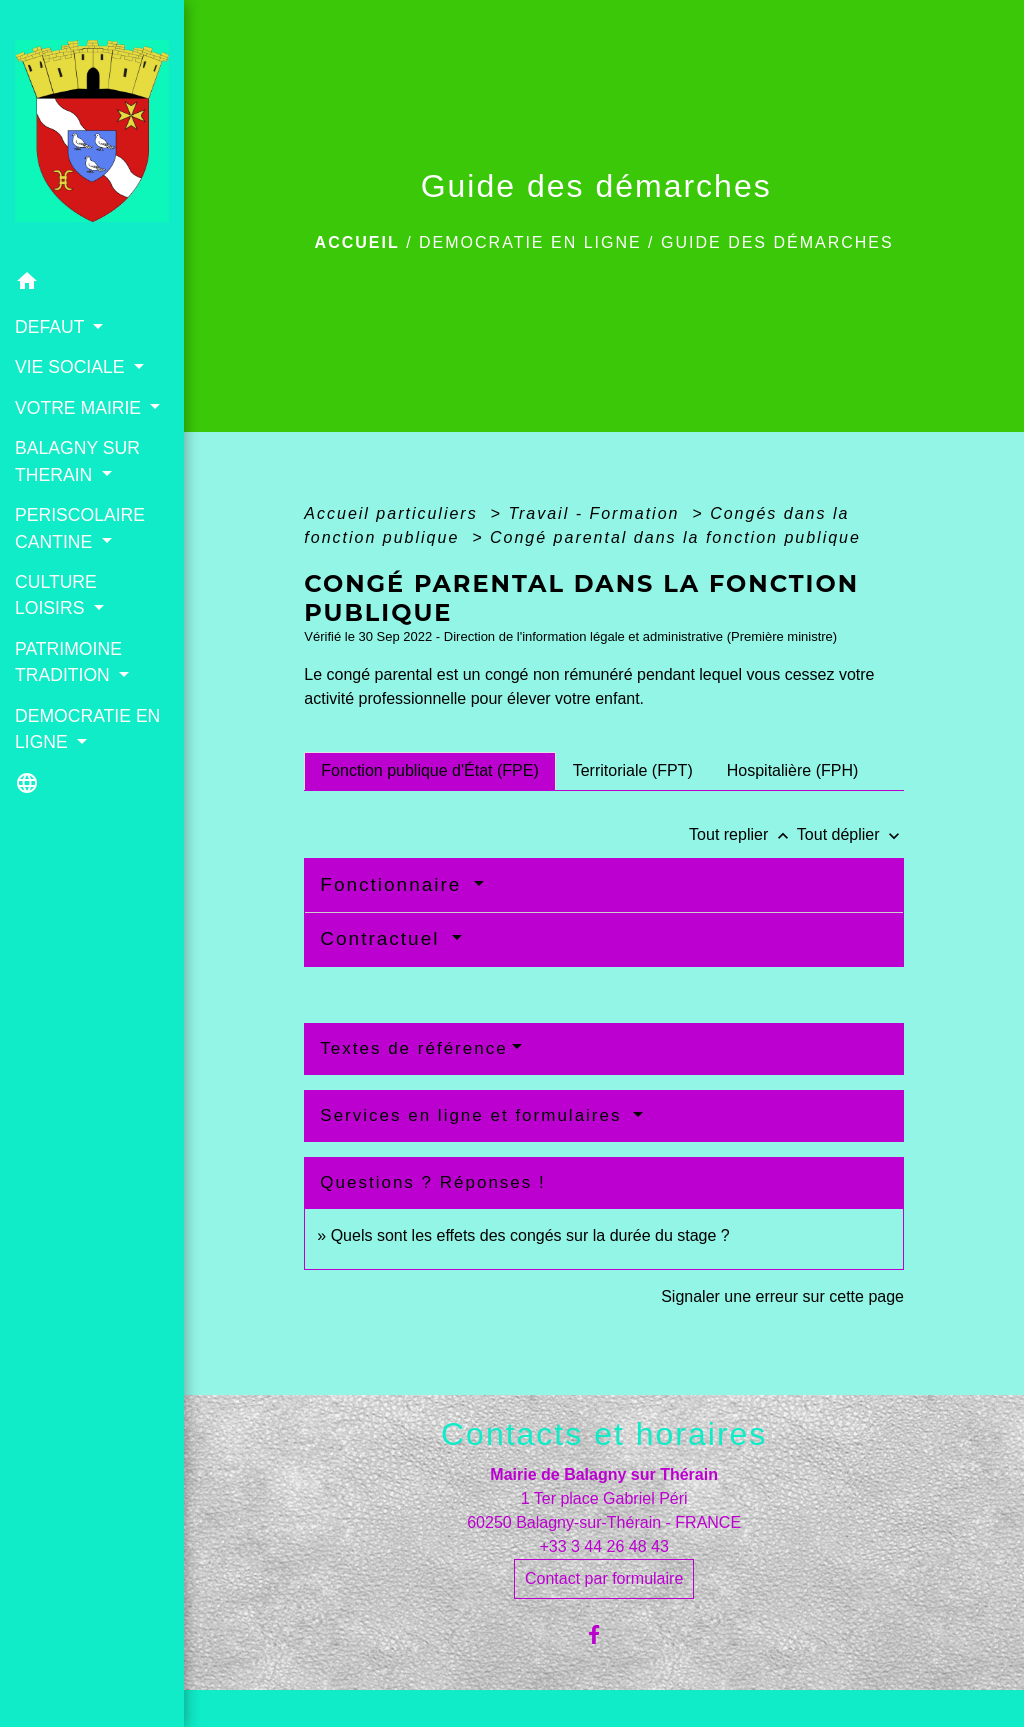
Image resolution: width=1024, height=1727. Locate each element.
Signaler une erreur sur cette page (782, 1296)
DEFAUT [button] (52, 327)
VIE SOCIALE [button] (72, 367)
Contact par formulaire (604, 1578)
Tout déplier (850, 834)
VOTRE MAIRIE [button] (80, 408)
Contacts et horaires (604, 1434)
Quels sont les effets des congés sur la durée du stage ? (530, 1235)
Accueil (357, 242)
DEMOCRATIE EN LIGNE (530, 242)
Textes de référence (413, 1048)
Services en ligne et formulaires (474, 1115)
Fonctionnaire (394, 884)
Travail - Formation (597, 513)
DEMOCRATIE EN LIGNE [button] (87, 729)
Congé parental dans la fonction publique (675, 537)
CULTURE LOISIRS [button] (56, 595)
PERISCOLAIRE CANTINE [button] (80, 528)
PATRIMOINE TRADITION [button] (68, 662)
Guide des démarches (777, 242)
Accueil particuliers (394, 513)
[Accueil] (92, 131)
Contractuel (383, 938)
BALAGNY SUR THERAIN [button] (77, 461)
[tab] (429, 771)
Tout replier (743, 834)
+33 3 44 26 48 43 (603, 1546)
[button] (92, 284)
